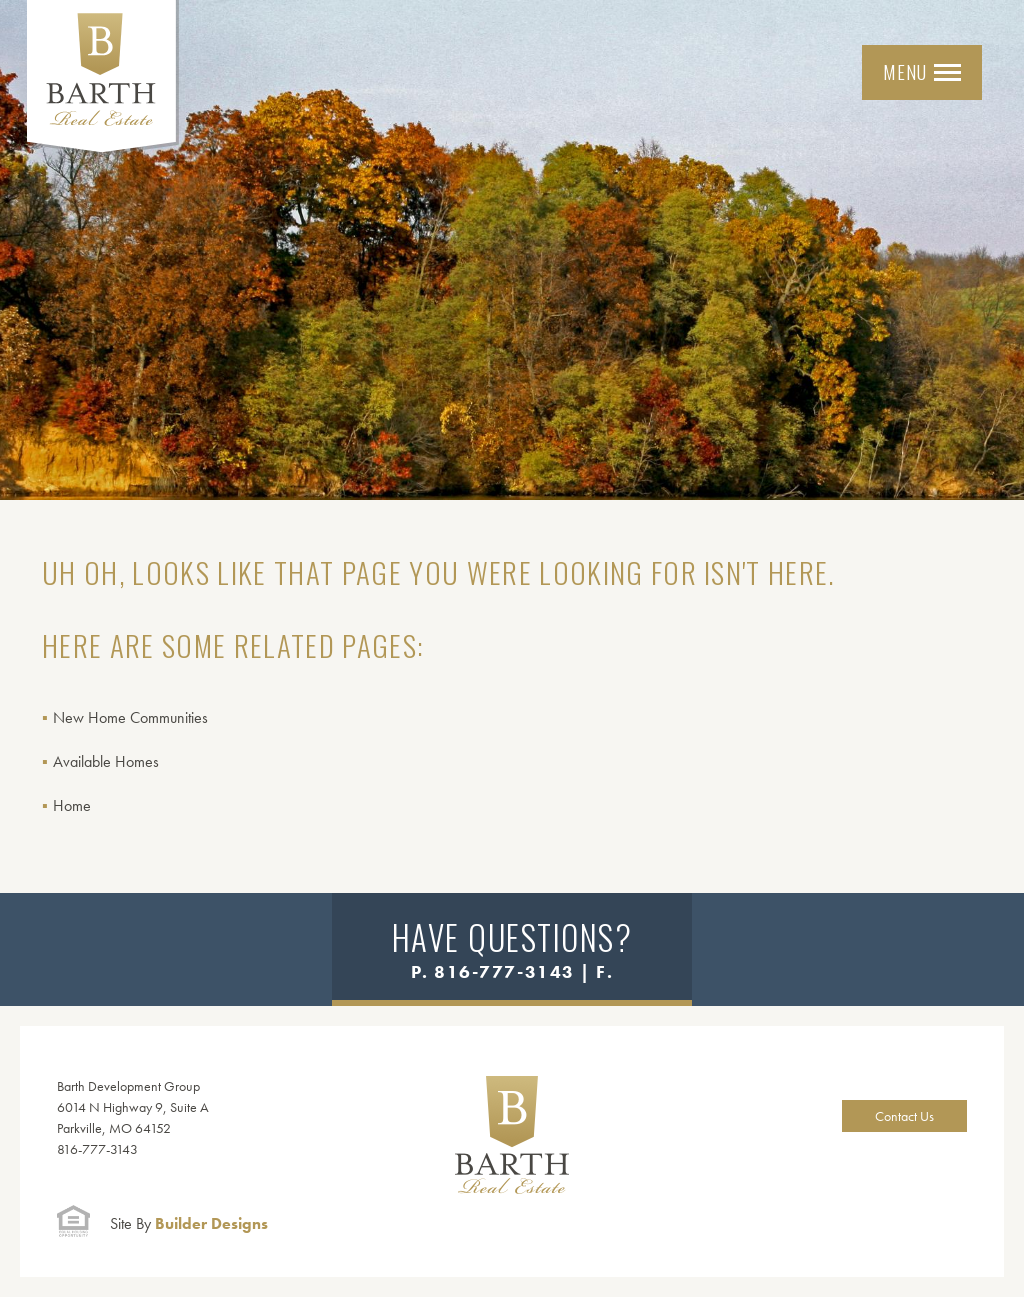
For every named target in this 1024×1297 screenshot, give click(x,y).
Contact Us (904, 1116)
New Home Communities (130, 717)
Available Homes (106, 761)
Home (72, 805)
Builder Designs (189, 1223)
